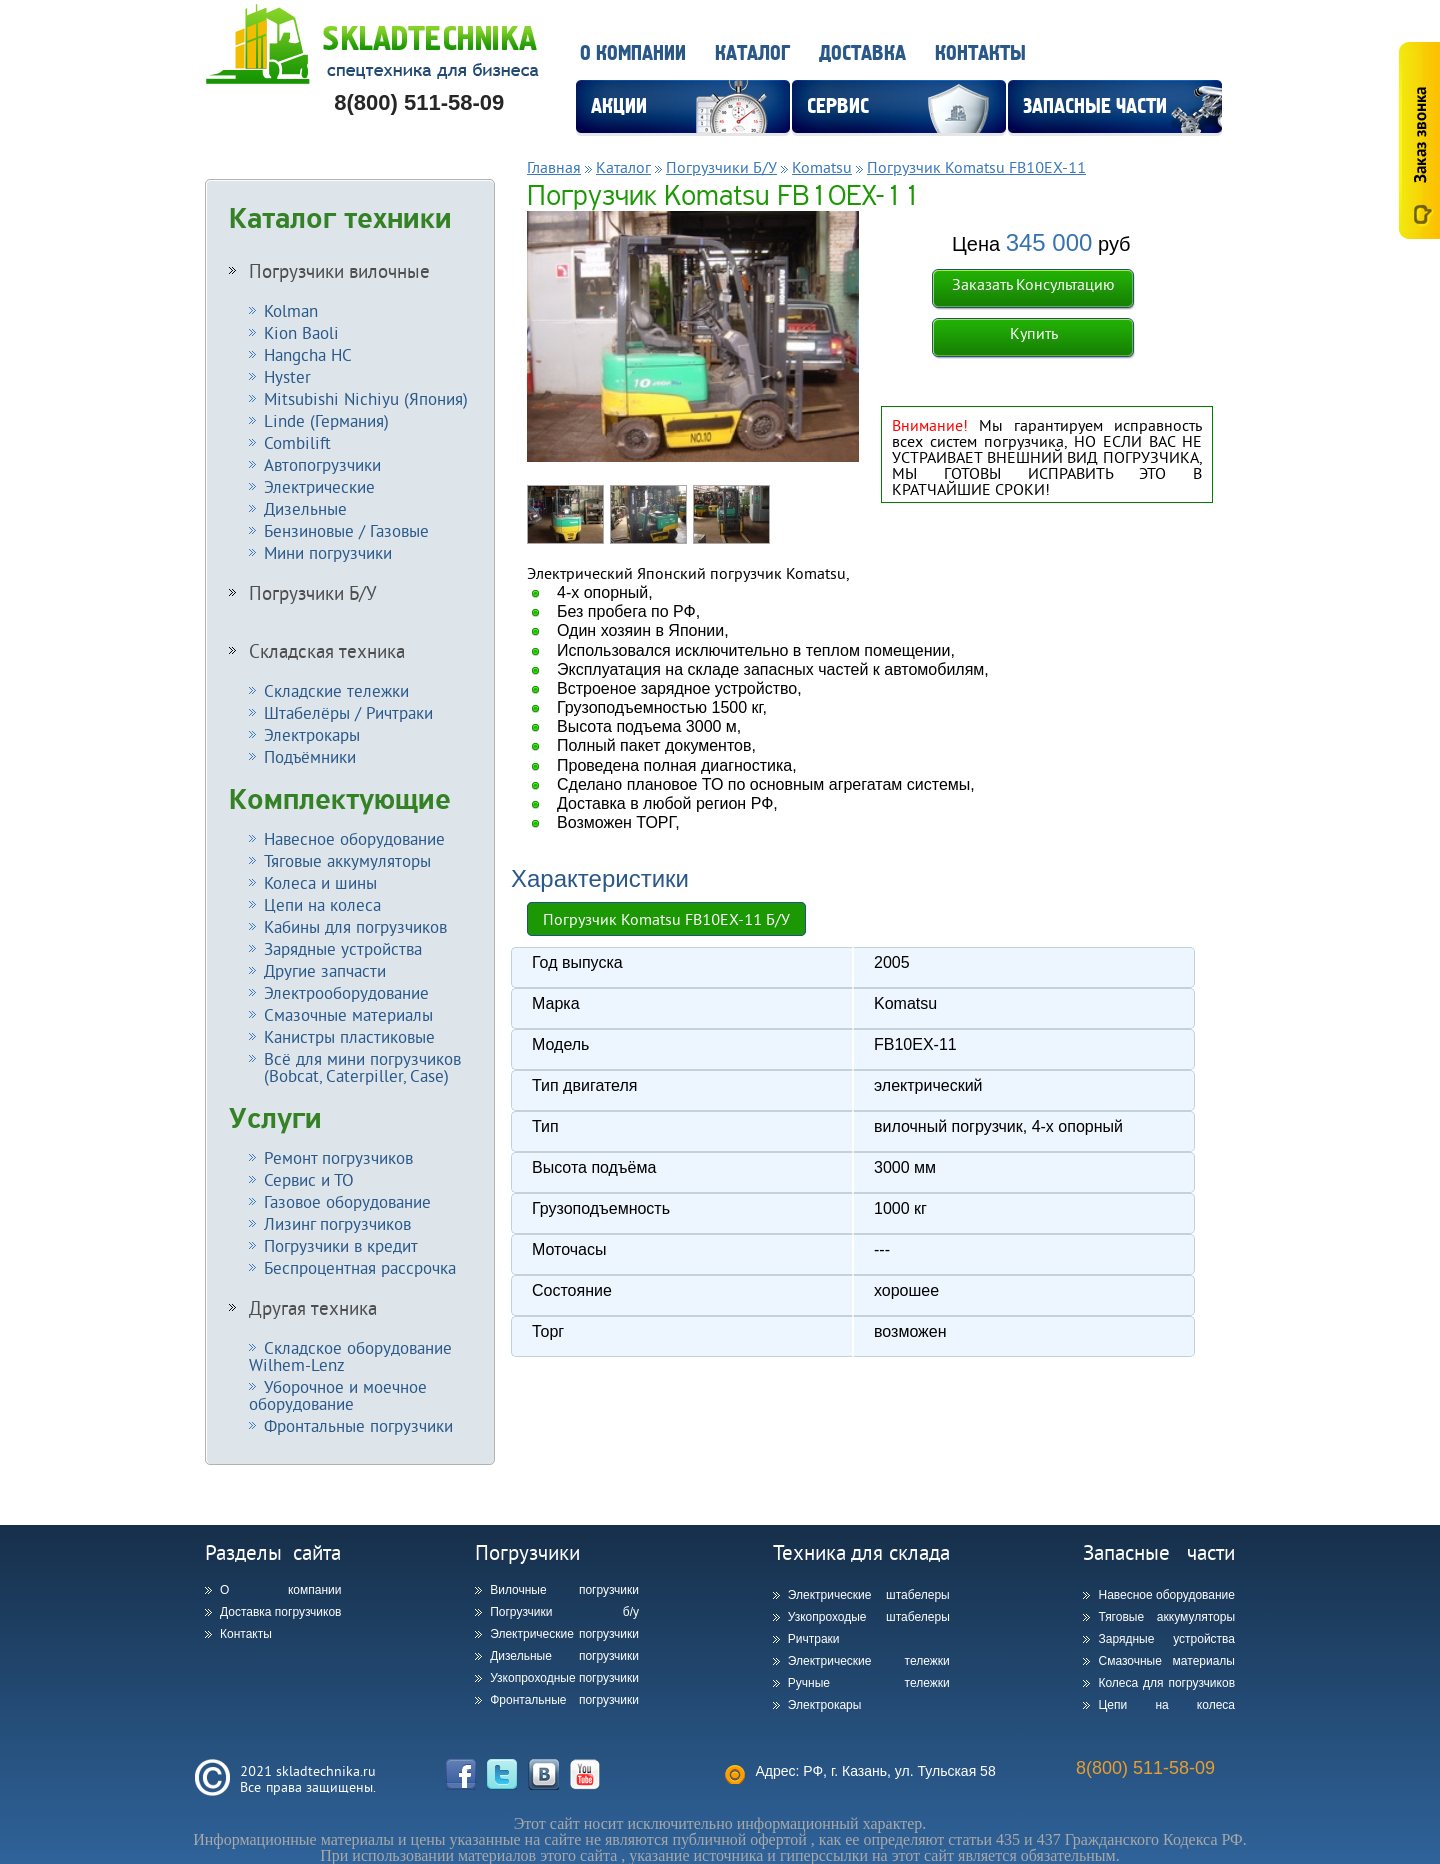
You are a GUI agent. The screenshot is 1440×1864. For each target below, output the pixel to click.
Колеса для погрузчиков (1166, 1683)
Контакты (980, 53)
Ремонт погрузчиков (338, 1157)
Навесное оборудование (354, 838)
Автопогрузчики (322, 464)
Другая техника (313, 1308)
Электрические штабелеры (869, 1595)
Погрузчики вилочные (339, 271)
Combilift (297, 442)
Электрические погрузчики (564, 1634)
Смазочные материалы (348, 1014)
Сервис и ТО (309, 1179)
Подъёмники (310, 756)
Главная (554, 167)
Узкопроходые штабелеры (869, 1617)
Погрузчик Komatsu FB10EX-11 (976, 167)
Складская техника (327, 651)
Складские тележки (336, 690)
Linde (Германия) (326, 420)
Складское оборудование (350, 1356)
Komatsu (822, 167)
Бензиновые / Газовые (346, 530)
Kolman (291, 310)
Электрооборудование (346, 992)
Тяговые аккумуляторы (347, 860)
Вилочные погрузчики (564, 1590)
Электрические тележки (869, 1661)
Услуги (275, 1119)
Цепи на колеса (322, 904)
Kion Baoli (301, 332)
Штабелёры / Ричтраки (348, 712)
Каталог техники (340, 219)
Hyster (287, 376)
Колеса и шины (320, 882)
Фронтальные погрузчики (358, 1425)
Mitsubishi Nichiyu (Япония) (366, 398)
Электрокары (312, 734)
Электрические (319, 486)
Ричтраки (814, 1639)
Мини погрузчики (328, 552)
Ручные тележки (869, 1683)
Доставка (862, 53)
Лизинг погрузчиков (337, 1223)
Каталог (752, 53)
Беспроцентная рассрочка (360, 1267)
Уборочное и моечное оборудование (338, 1395)
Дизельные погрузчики (564, 1656)
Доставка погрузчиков (280, 1612)
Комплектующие (340, 800)
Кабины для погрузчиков (355, 926)
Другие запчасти (325, 970)
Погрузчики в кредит (341, 1245)
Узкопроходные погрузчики (564, 1678)
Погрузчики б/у (564, 1612)
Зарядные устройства (343, 948)
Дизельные (305, 508)
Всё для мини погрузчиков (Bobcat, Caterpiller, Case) (355, 1067)
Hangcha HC (308, 354)
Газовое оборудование (347, 1201)
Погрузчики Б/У (313, 593)
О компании (633, 53)
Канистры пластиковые (349, 1036)
